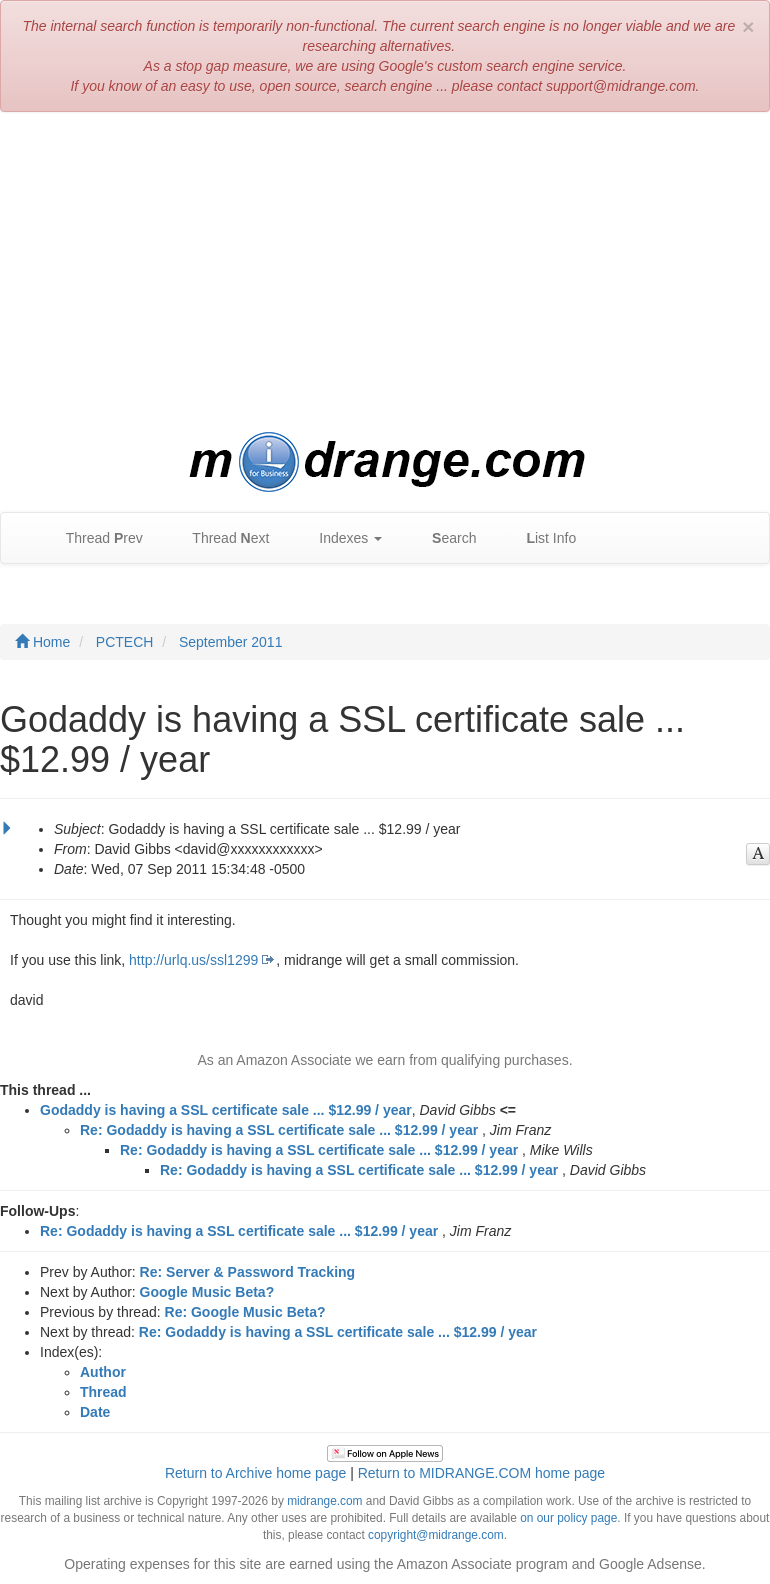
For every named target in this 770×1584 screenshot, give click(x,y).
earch (444, 538)
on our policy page (568, 1518)
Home (42, 642)
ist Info (541, 538)
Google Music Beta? (207, 1292)
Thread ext (221, 538)
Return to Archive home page (255, 1473)
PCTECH (125, 642)
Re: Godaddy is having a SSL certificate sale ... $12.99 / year (279, 1130)
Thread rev (94, 538)
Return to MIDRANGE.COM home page (481, 1473)
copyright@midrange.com (436, 1535)
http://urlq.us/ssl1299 (193, 960)
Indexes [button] (340, 538)
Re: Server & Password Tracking (248, 1272)
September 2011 (231, 642)
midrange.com (324, 1501)
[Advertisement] (385, 272)
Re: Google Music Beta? (245, 1312)
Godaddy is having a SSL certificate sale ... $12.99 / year (226, 1110)
